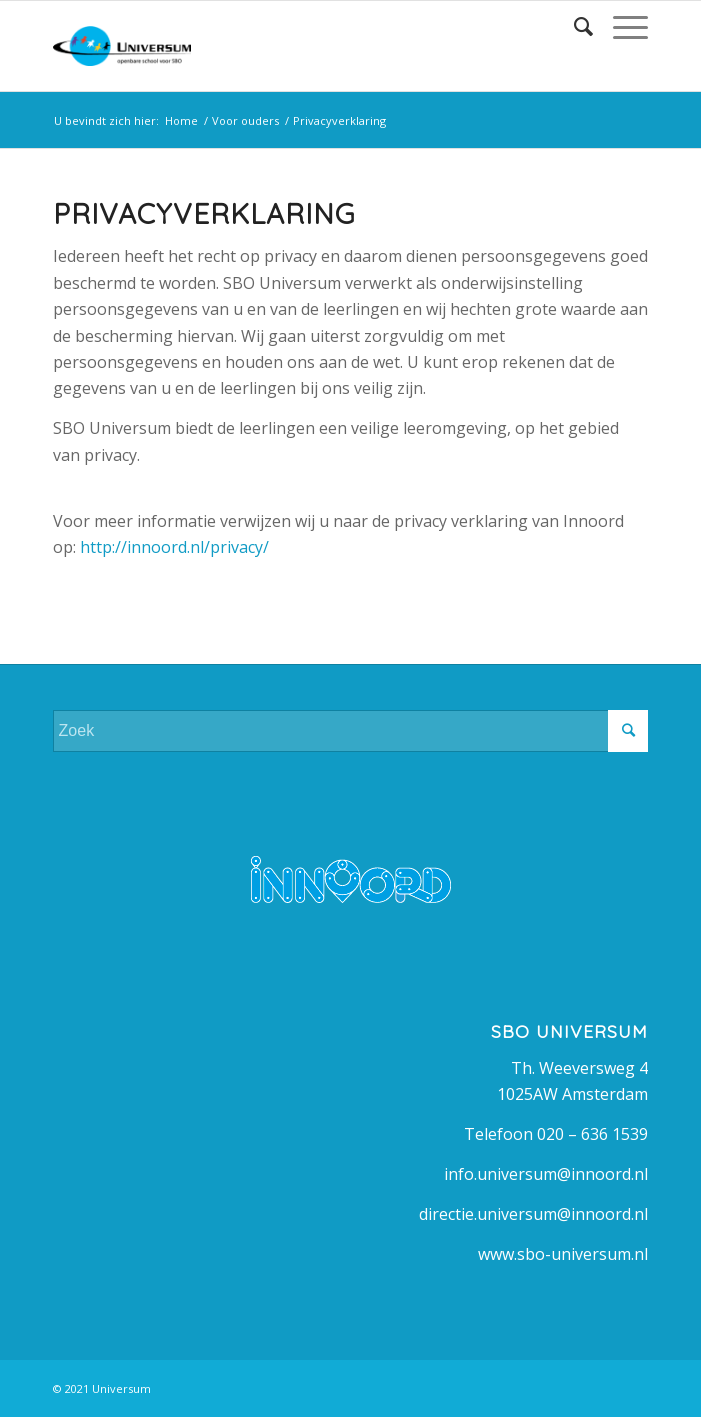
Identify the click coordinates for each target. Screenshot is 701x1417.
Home (181, 120)
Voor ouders (245, 120)
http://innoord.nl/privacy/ (174, 547)
